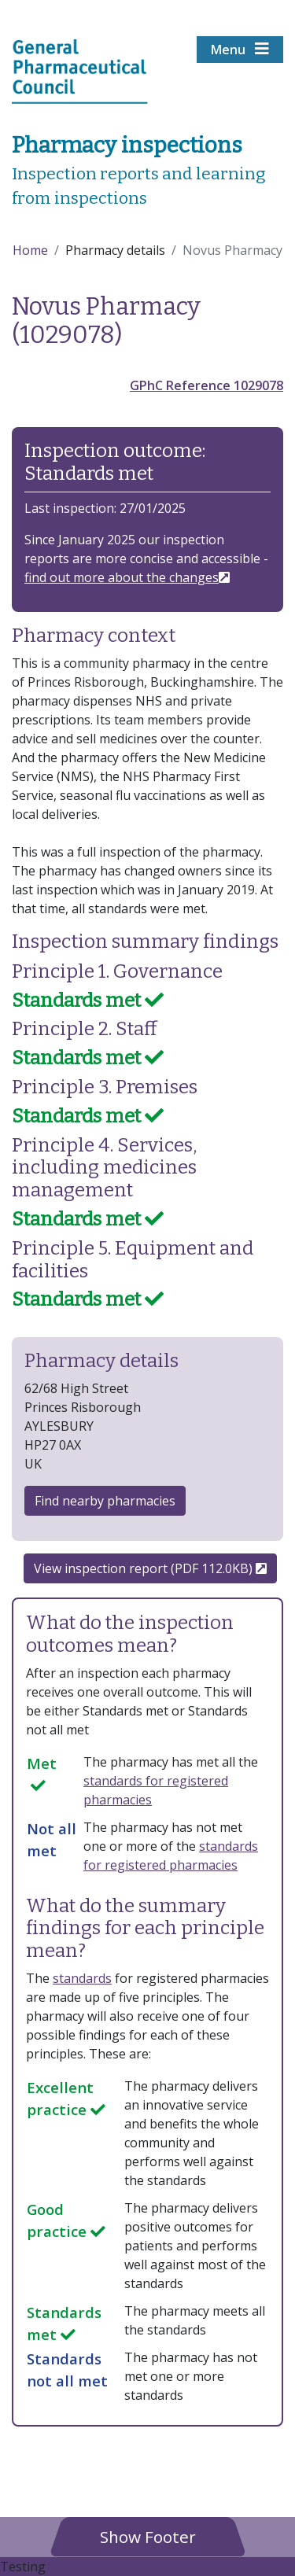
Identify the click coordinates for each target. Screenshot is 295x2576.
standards (82, 1978)
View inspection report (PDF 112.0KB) (150, 1568)
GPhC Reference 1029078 (206, 385)
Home (30, 250)
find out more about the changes (121, 577)
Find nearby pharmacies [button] (105, 1500)
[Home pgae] (80, 70)
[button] (148, 2536)
